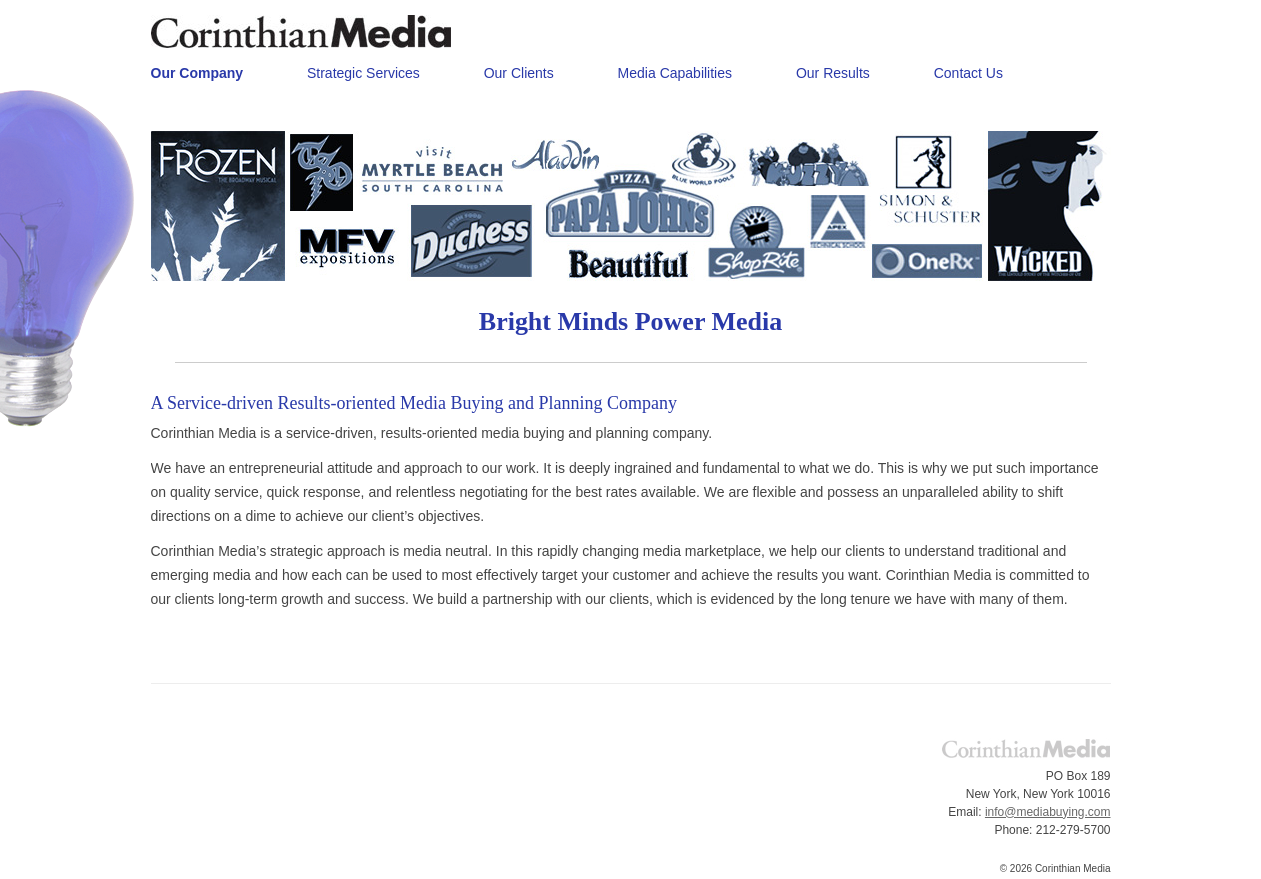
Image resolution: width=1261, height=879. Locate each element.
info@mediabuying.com (1048, 812)
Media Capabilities (675, 73)
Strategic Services (363, 73)
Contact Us (968, 73)
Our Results (833, 73)
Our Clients (519, 73)
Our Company (197, 73)
